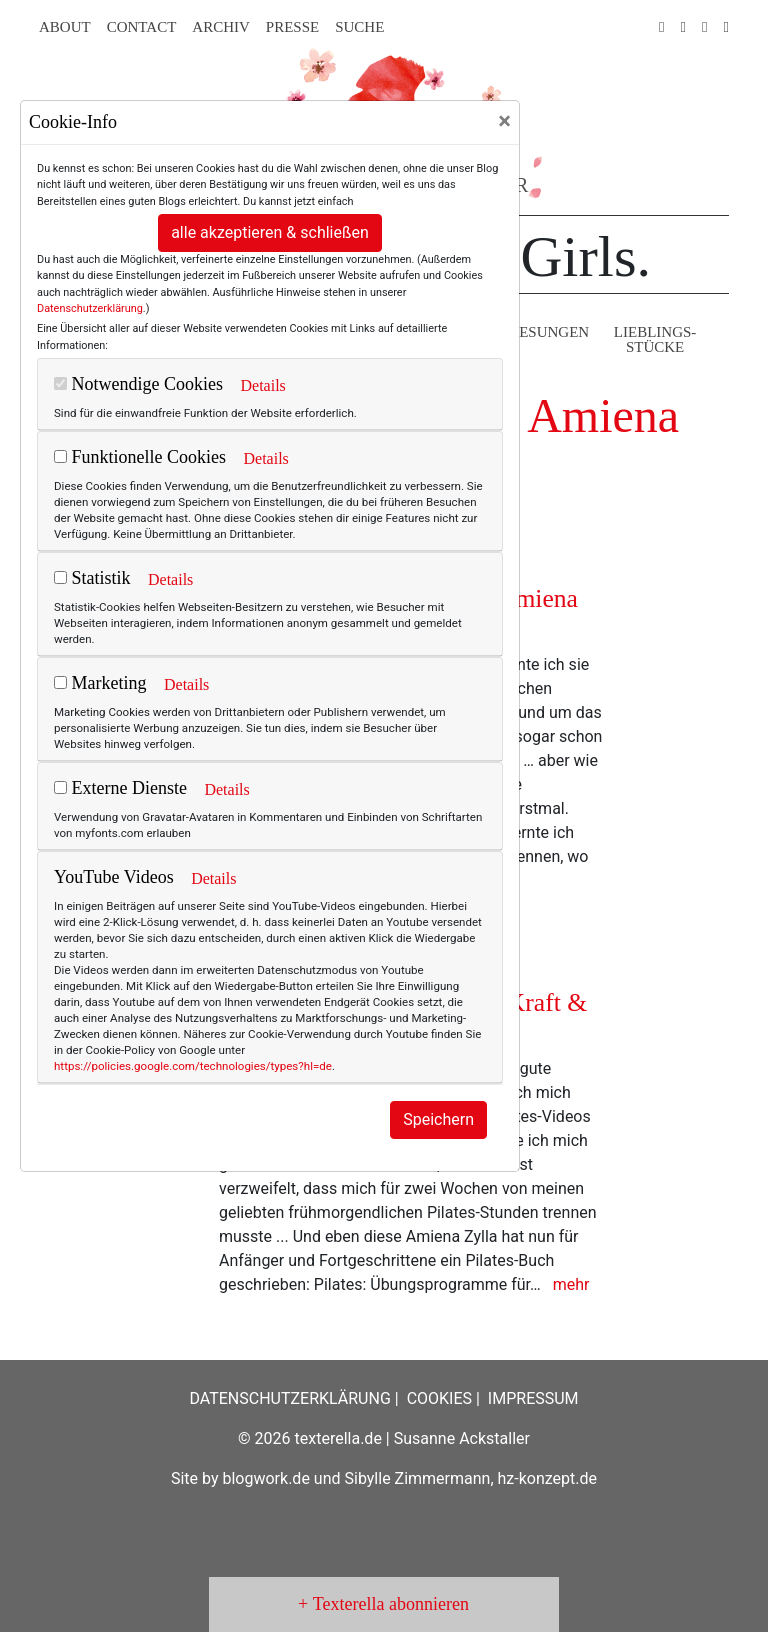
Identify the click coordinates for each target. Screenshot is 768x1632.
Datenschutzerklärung (90, 308)
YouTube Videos (114, 877)
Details (262, 385)
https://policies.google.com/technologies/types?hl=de (193, 1066)
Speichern (438, 1119)
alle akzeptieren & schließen (270, 232)
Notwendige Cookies (138, 384)
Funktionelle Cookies (140, 457)
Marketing (100, 683)
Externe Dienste (120, 788)
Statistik (92, 578)
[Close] (504, 121)
